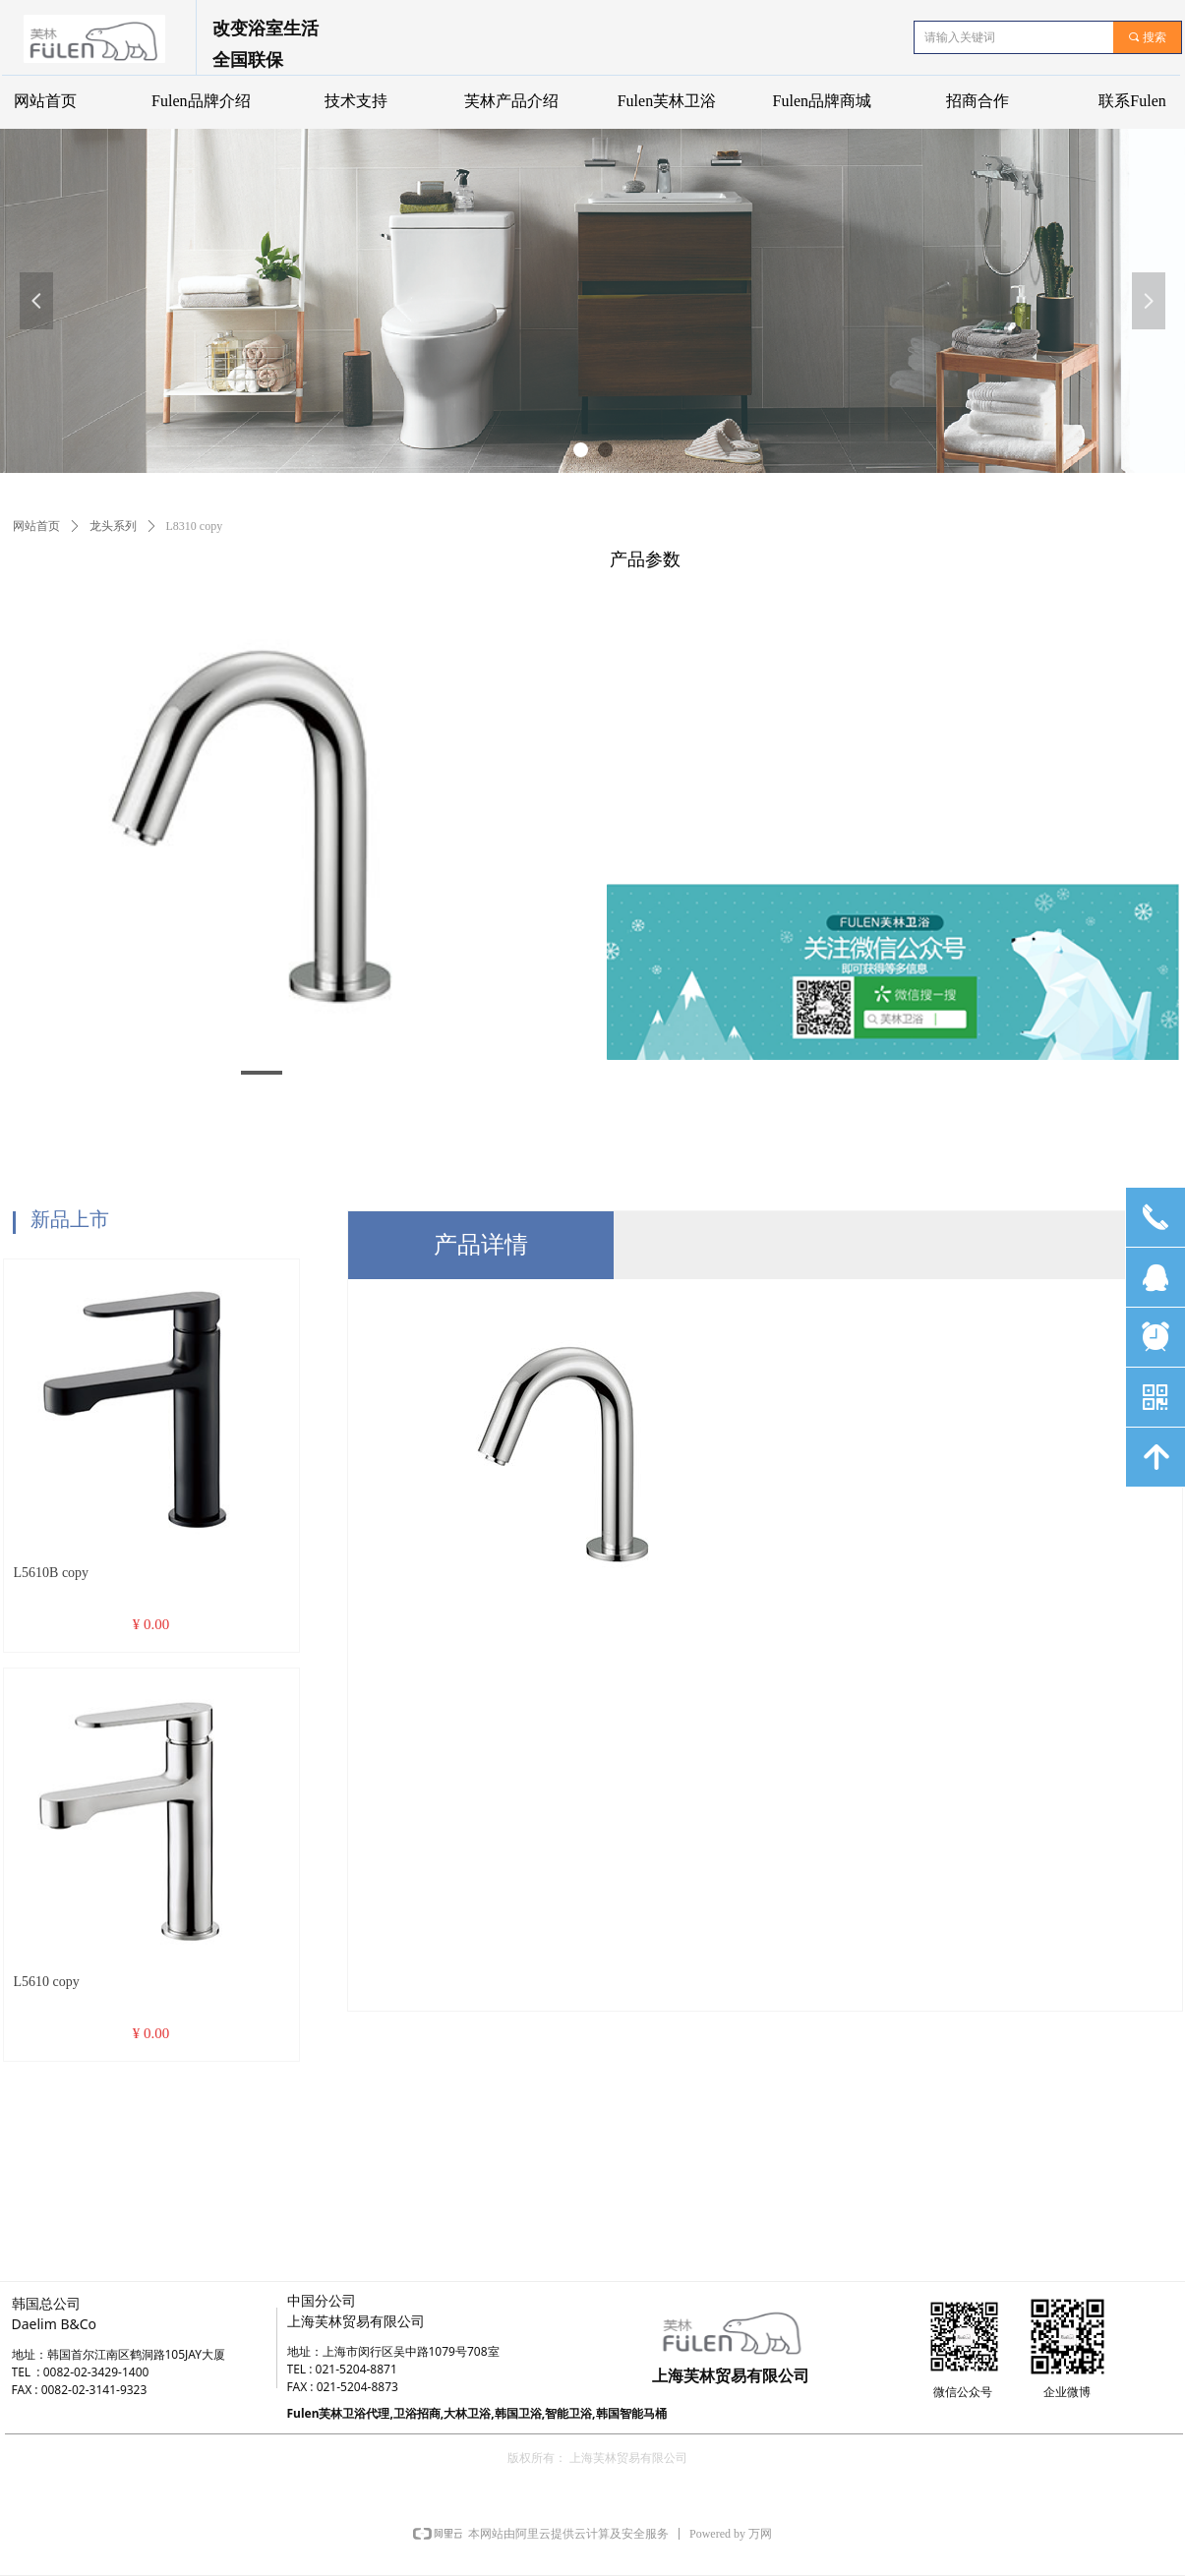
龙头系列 (113, 526)
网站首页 (36, 526)
